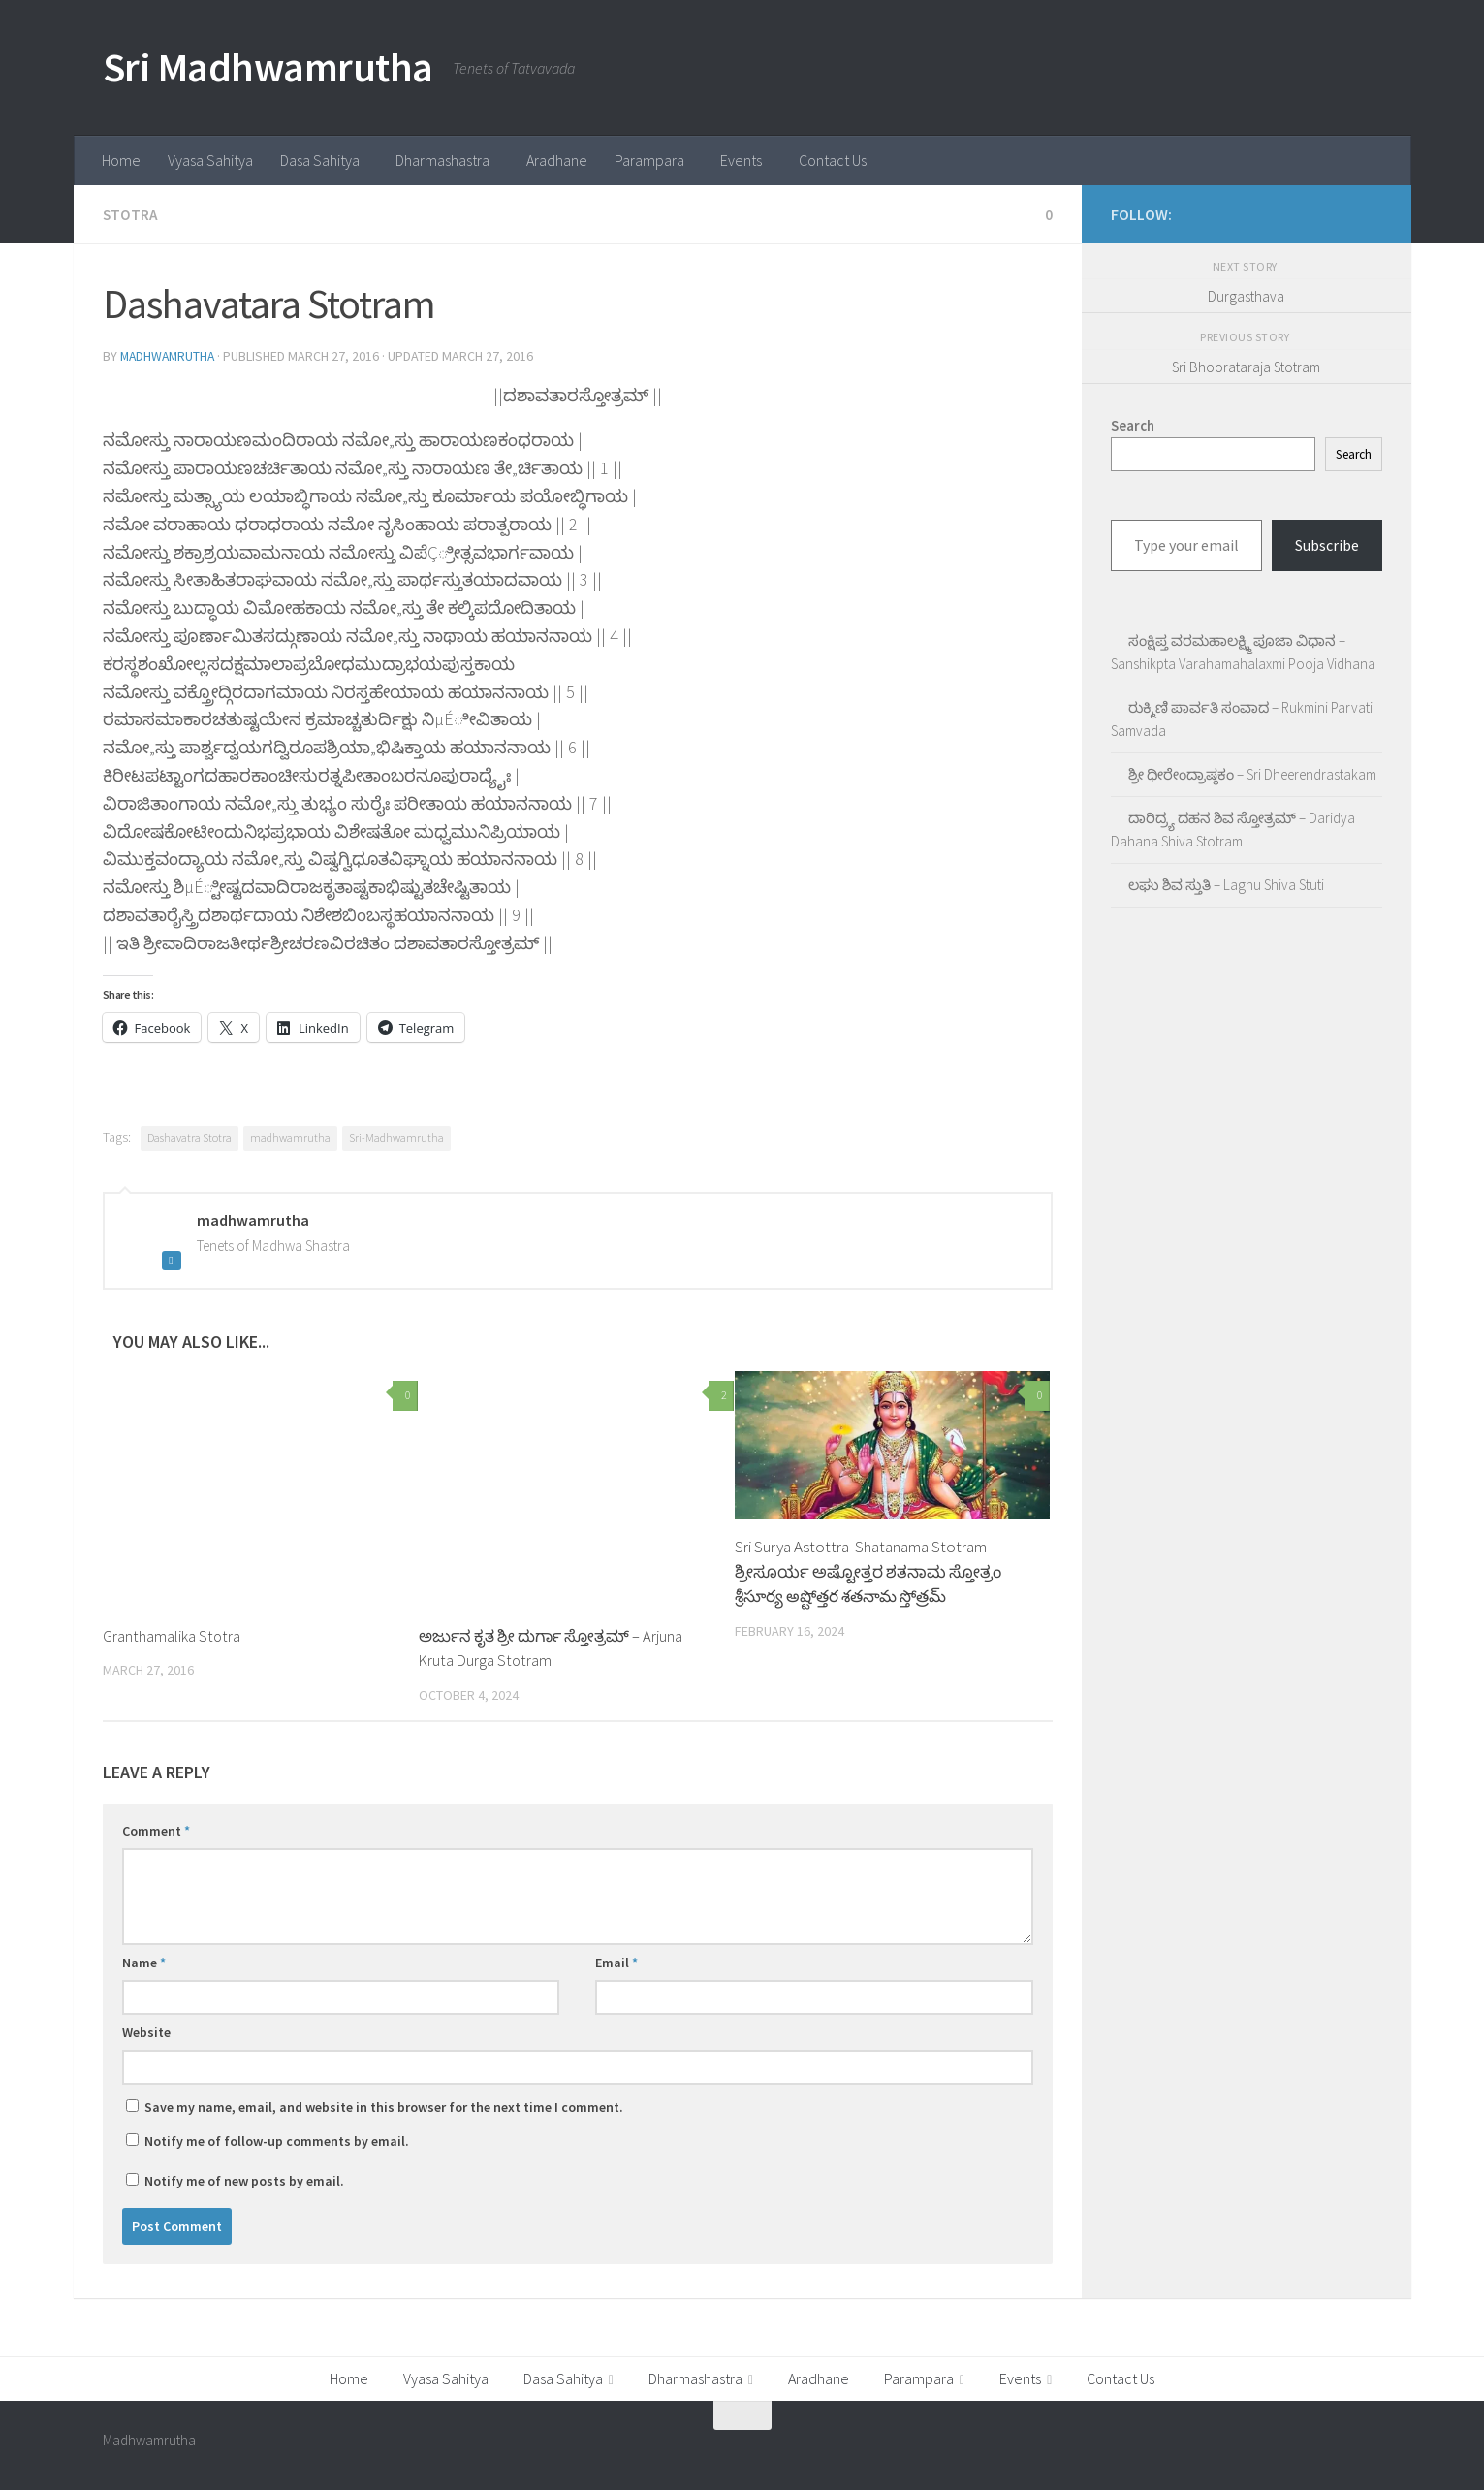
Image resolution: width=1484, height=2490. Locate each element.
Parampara (649, 160)
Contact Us (833, 160)
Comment (156, 1828)
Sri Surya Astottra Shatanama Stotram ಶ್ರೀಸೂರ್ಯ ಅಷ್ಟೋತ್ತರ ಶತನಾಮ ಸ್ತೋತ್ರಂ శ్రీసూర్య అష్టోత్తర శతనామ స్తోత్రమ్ (868, 1569)
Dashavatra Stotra (189, 1136)
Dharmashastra (442, 160)
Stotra (131, 214)
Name (144, 1960)
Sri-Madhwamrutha (396, 1136)
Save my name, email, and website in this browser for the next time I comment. (383, 2105)
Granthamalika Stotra (172, 1633)
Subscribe (1327, 545)
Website (146, 2030)
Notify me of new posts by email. (244, 2178)
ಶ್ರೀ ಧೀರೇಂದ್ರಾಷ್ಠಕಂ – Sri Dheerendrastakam (1252, 774)
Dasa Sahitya (320, 160)
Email (616, 1960)
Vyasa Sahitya (210, 160)
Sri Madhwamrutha (268, 67)
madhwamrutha (169, 355)
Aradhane (556, 160)
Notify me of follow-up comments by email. (276, 2139)
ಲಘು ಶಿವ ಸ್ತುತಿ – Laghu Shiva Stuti (1226, 885)
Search (1354, 454)
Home (121, 160)
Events (741, 160)
